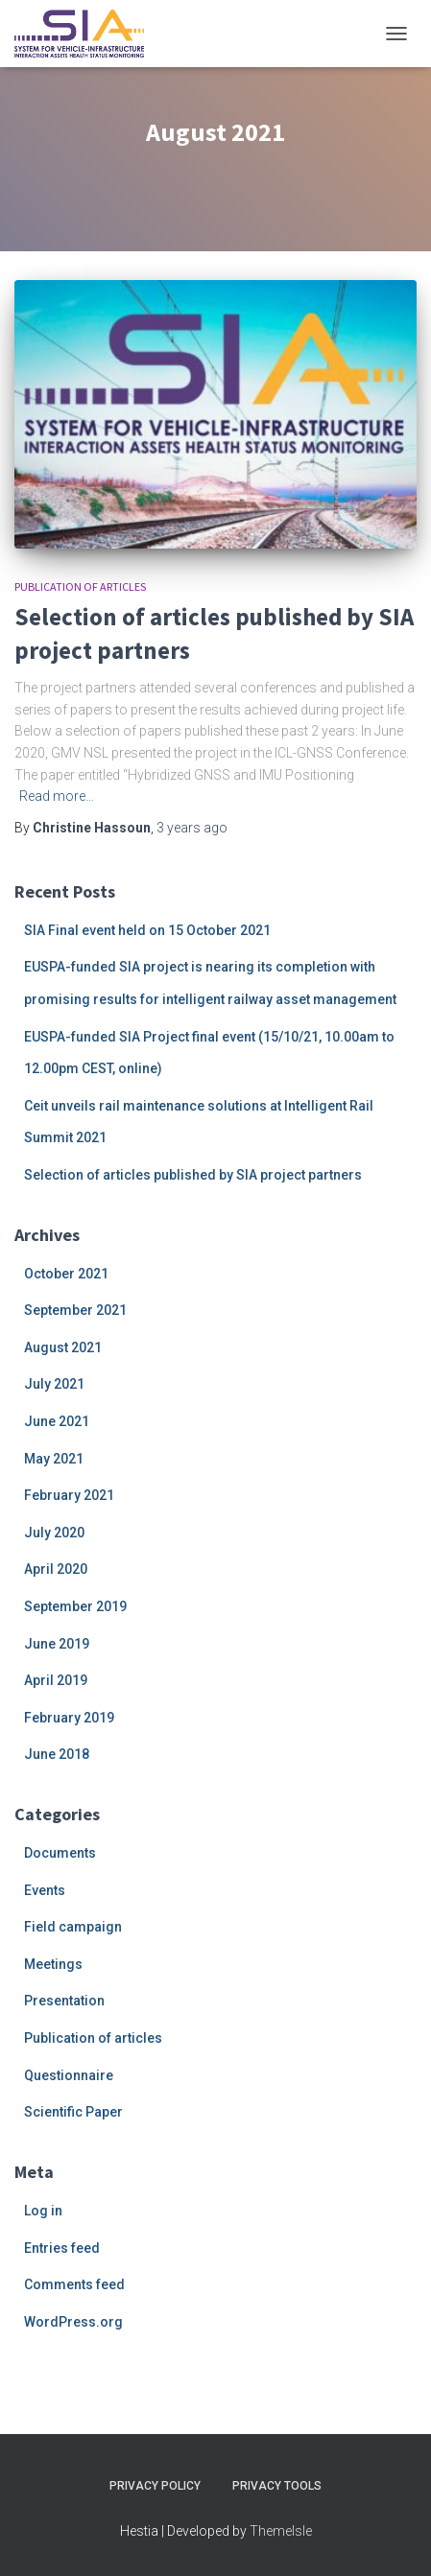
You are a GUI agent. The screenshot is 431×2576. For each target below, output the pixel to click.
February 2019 (69, 1717)
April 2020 (55, 1569)
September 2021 (75, 1310)
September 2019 (75, 1606)
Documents (60, 1853)
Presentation (64, 2000)
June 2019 (56, 1643)
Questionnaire (68, 2075)
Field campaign (73, 1926)
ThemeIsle (281, 2531)
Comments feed (74, 2284)
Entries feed (62, 2248)
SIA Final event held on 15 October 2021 (147, 930)
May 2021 (54, 1458)
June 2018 (56, 1754)
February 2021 (69, 1495)
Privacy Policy (155, 2486)
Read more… (56, 796)
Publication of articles (80, 586)
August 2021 (63, 1347)
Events (44, 1890)
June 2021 (56, 1421)
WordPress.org (73, 2322)
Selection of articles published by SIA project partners (193, 1175)
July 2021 (54, 1384)
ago (191, 827)
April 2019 (55, 1680)
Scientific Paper (73, 2111)
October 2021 (66, 1273)
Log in (43, 2210)
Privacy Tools (277, 2486)
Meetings (53, 1964)
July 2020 (54, 1532)
